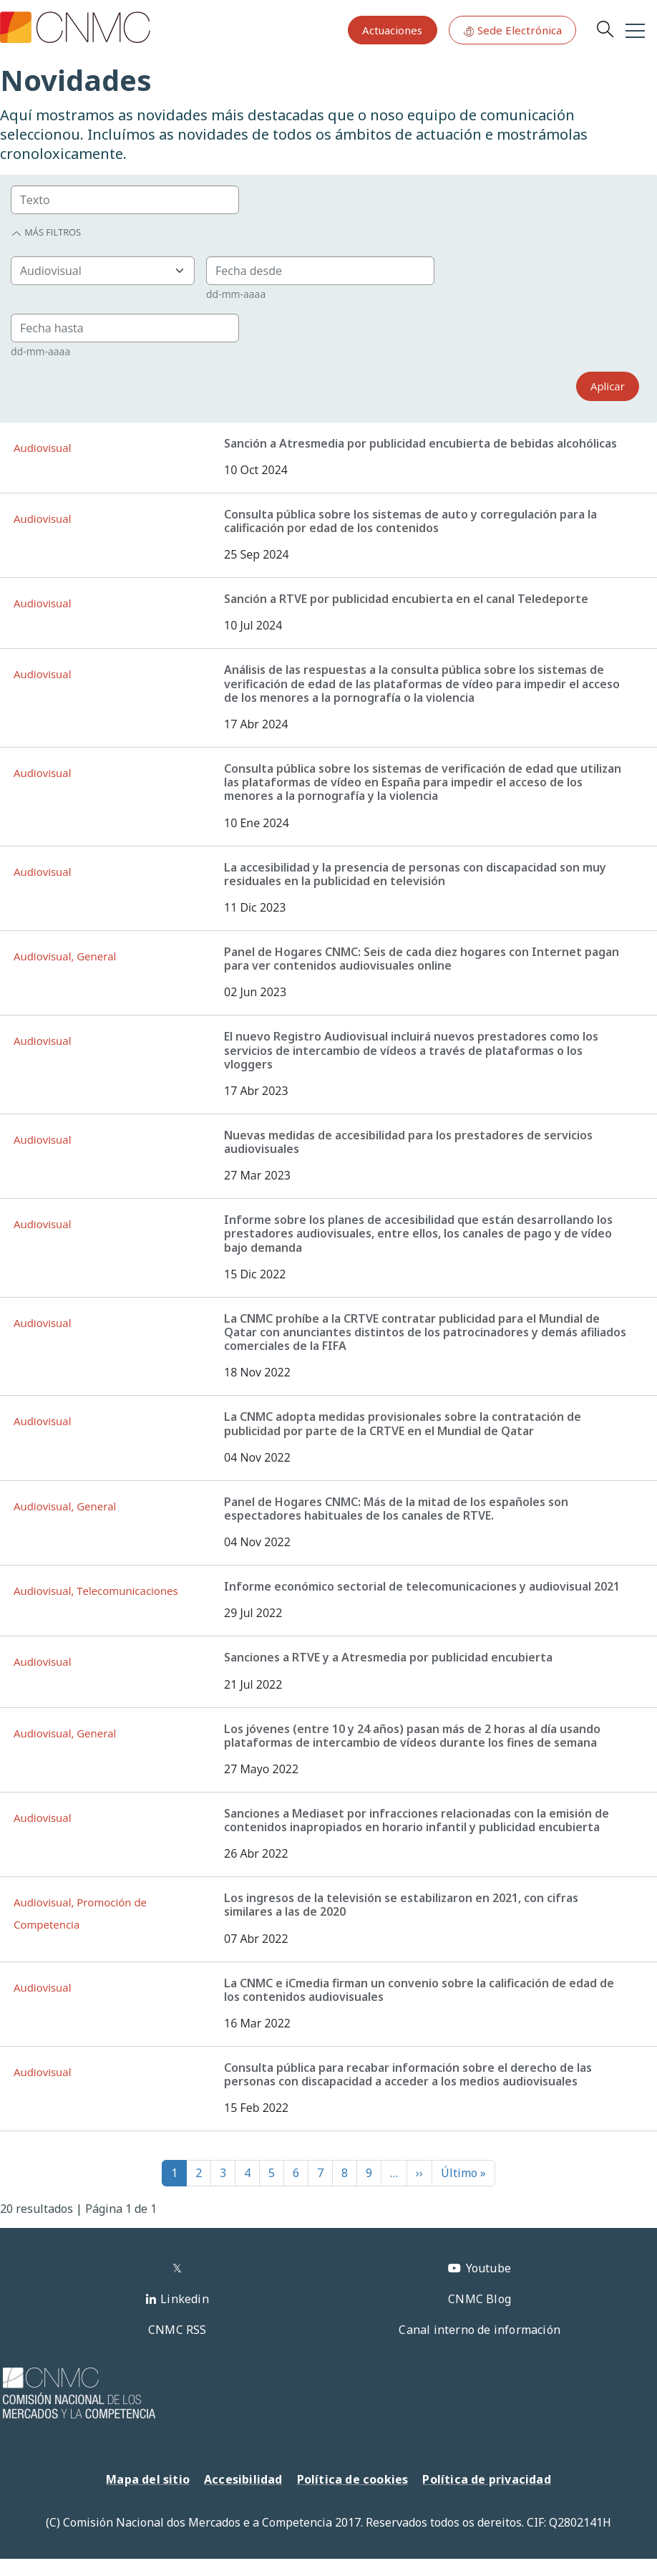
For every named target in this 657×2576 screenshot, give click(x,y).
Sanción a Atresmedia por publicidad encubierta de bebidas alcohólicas (420, 443)
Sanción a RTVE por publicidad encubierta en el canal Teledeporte (406, 599)
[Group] (125, 199)
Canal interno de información (479, 2330)
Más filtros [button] (46, 232)
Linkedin (184, 2299)
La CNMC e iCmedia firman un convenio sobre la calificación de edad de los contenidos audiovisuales (419, 1990)
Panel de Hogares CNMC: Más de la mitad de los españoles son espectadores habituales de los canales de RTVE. (396, 1508)
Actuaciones (392, 30)
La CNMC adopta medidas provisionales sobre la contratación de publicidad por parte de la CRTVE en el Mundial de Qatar (402, 1423)
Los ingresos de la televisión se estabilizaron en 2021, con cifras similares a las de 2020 (401, 1904)
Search (605, 28)
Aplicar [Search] (607, 386)
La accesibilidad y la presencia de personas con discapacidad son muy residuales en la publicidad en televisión (415, 874)
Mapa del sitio (148, 2479)
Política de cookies (353, 2479)
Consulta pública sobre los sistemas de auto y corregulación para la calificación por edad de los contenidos (410, 521)
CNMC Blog (479, 2299)
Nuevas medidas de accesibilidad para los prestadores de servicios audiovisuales (408, 1142)
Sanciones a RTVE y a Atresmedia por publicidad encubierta (388, 1657)
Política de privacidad (486, 2479)
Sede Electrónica (512, 30)
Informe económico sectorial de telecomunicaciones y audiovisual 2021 (422, 1586)
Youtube (488, 2268)
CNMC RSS (177, 2330)
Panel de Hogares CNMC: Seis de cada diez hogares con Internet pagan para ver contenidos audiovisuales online (421, 958)
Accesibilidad (243, 2479)
